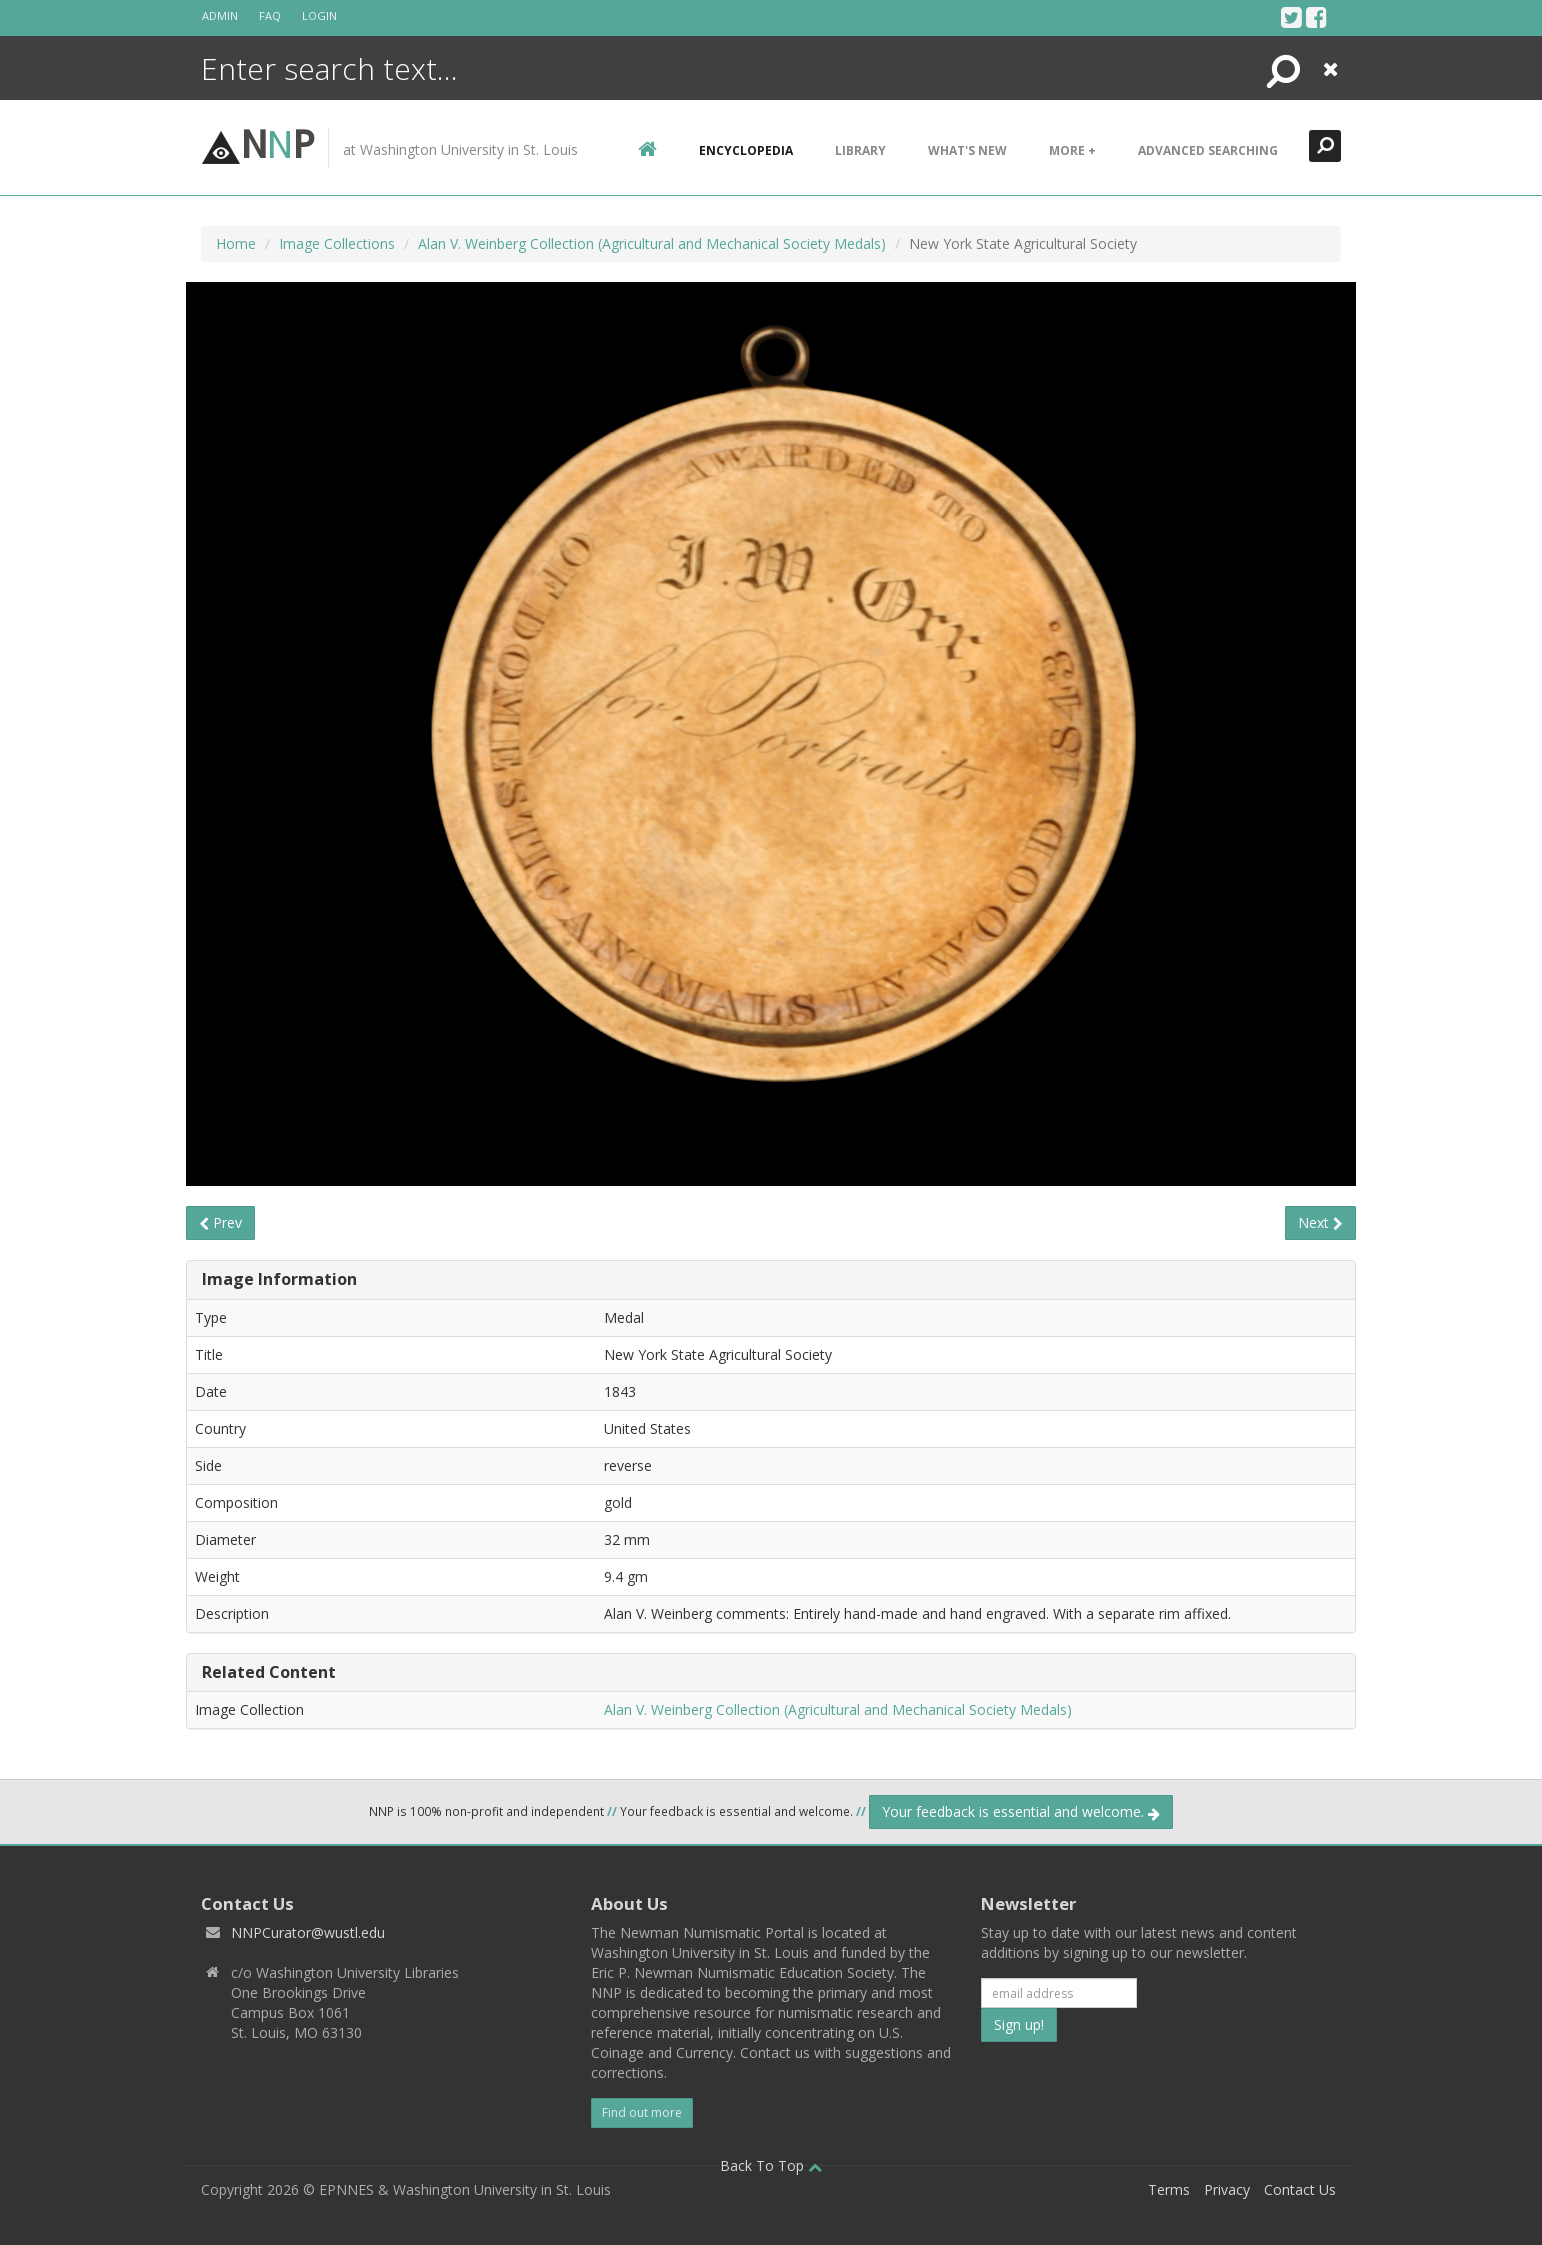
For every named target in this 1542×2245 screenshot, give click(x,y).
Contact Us (1300, 2189)
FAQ (270, 15)
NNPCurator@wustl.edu (308, 1932)
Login (319, 15)
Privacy (1227, 2189)
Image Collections (337, 243)
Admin (220, 15)
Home (236, 243)
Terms (1169, 2189)
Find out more (642, 2112)
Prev (220, 1222)
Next (1320, 1222)
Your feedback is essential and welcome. (1021, 1811)
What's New (967, 150)
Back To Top (771, 2165)
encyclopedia (746, 150)
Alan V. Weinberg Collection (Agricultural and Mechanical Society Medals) (652, 243)
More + (1072, 150)
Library (860, 150)
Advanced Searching (1208, 150)
